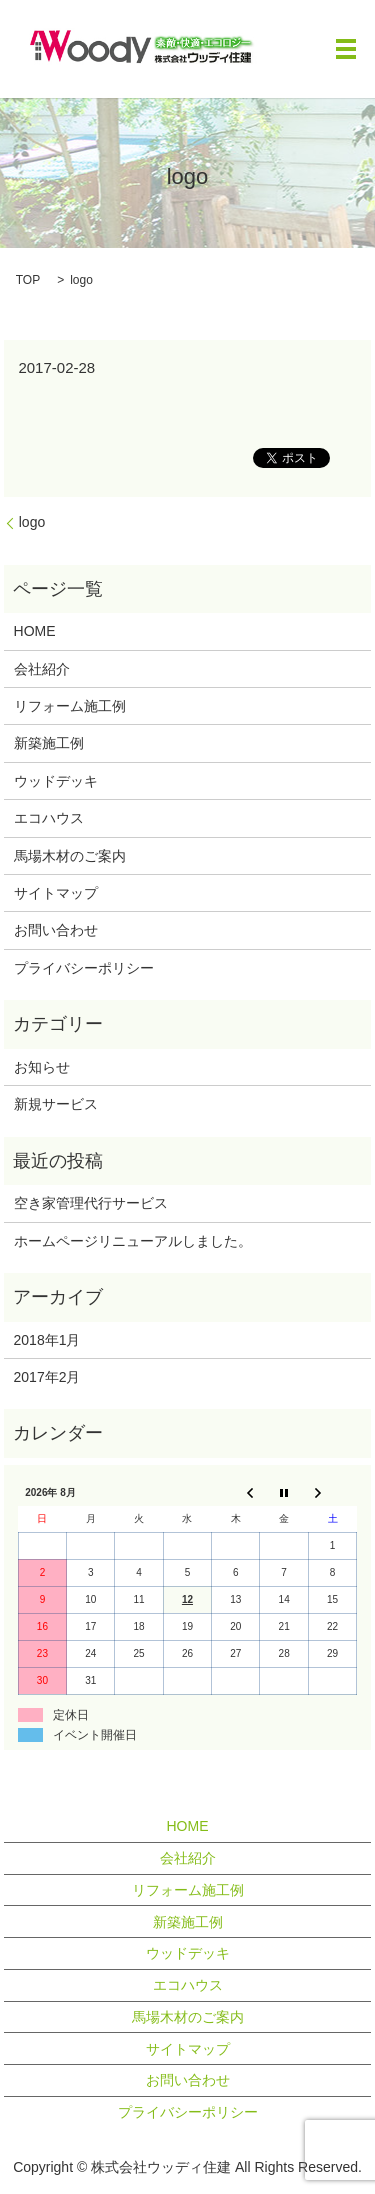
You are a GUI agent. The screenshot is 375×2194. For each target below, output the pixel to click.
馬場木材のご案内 (70, 856)
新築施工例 (49, 743)
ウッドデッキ (56, 781)
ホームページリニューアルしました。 (133, 1241)
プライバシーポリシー (84, 968)
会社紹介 (42, 669)
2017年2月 (47, 1377)
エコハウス (49, 818)
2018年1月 (47, 1340)
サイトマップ (56, 893)
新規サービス (56, 1104)
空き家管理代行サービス (91, 1203)
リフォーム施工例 (70, 706)
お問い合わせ (56, 930)
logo (32, 522)
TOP (28, 280)
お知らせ (42, 1067)
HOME (35, 631)
